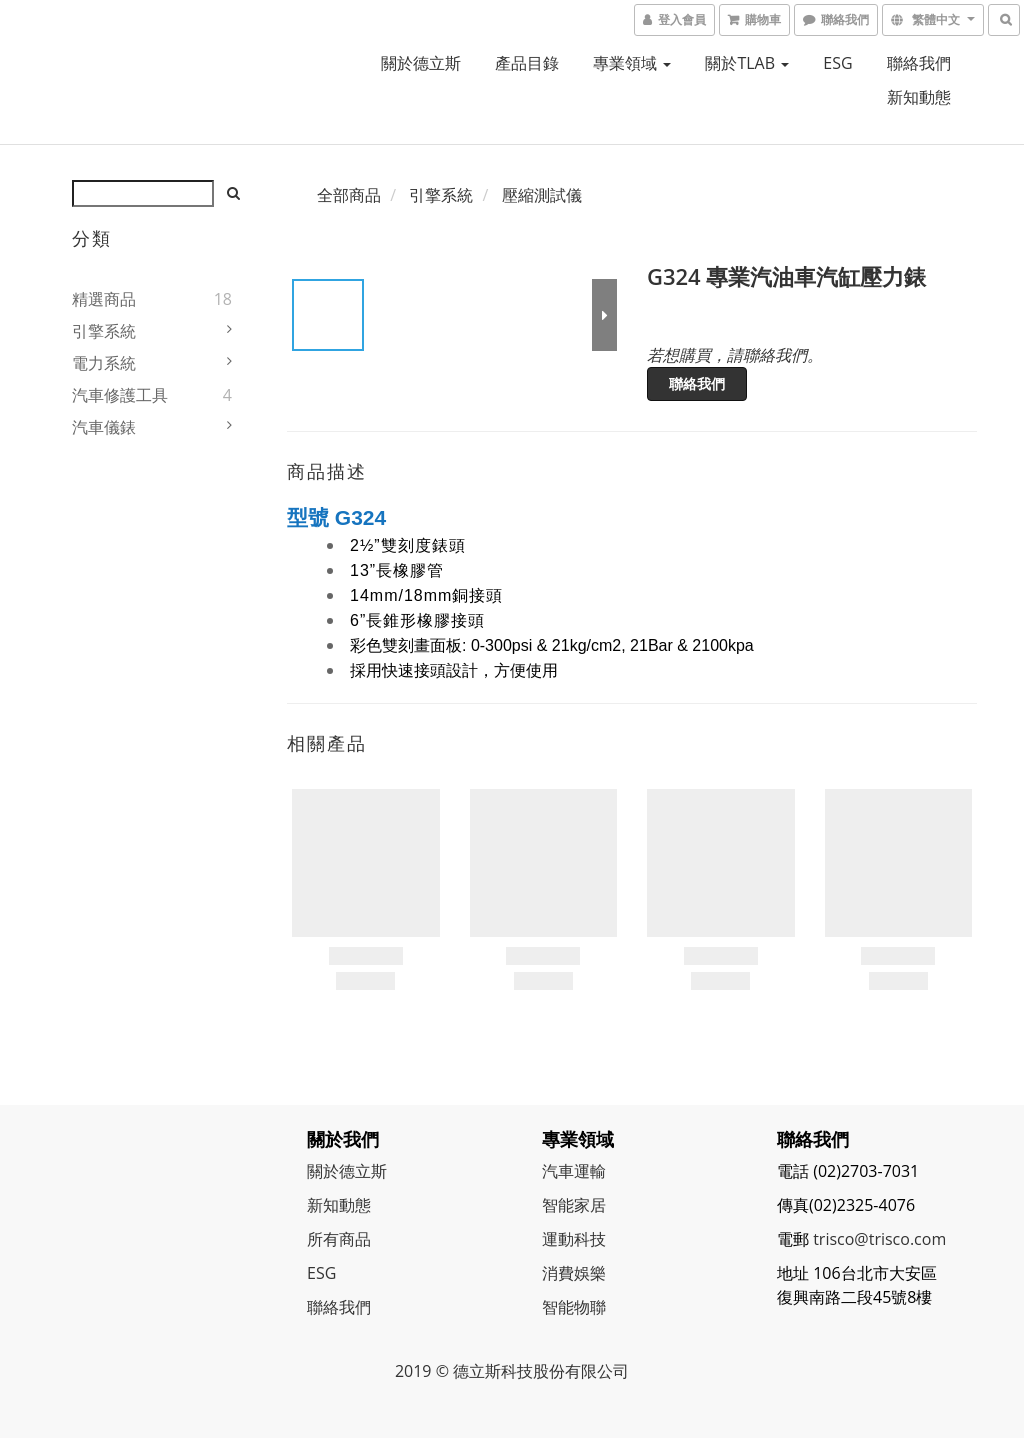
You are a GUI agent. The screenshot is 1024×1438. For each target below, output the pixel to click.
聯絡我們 (919, 63)
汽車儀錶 (104, 427)
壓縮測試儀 (542, 195)
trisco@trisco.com (879, 1239)
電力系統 (104, 363)
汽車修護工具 (120, 395)
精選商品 (104, 299)
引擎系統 (104, 331)
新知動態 (919, 97)
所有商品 (339, 1239)
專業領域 (632, 63)
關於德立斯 (421, 63)
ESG (837, 63)
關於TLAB (747, 63)
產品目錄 (527, 63)
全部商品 (349, 195)
